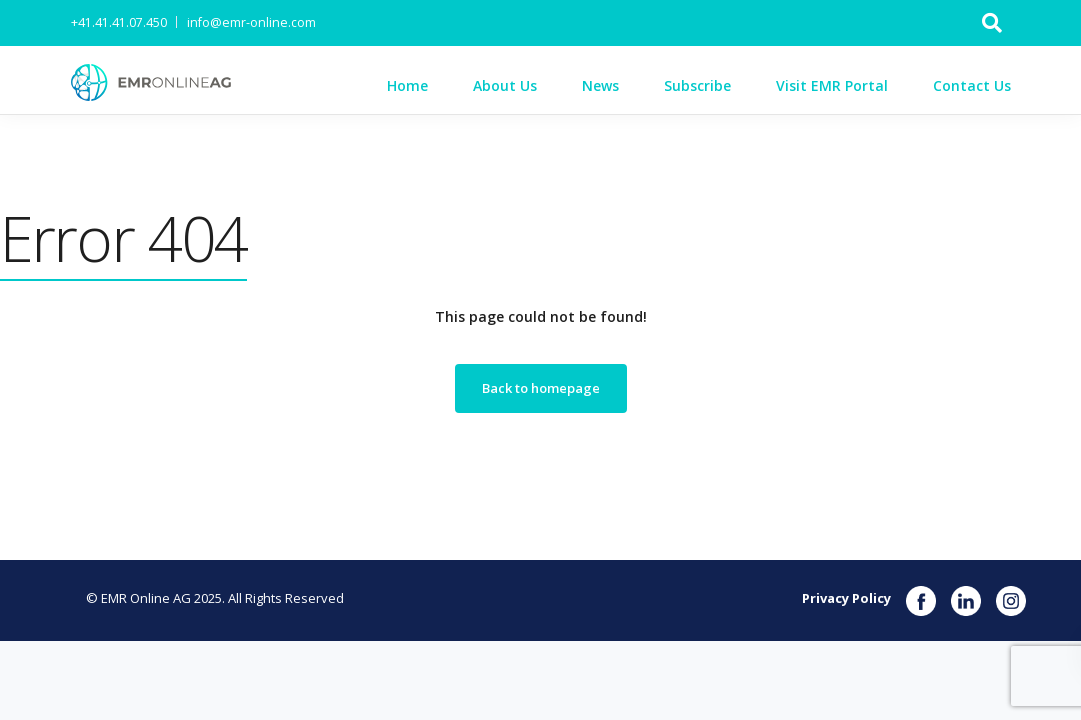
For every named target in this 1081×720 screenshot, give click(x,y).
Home (407, 85)
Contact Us (972, 85)
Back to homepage (541, 388)
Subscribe (697, 85)
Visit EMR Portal (832, 85)
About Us (505, 85)
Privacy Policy (846, 598)
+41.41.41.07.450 (119, 22)
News (600, 85)
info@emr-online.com (251, 22)
